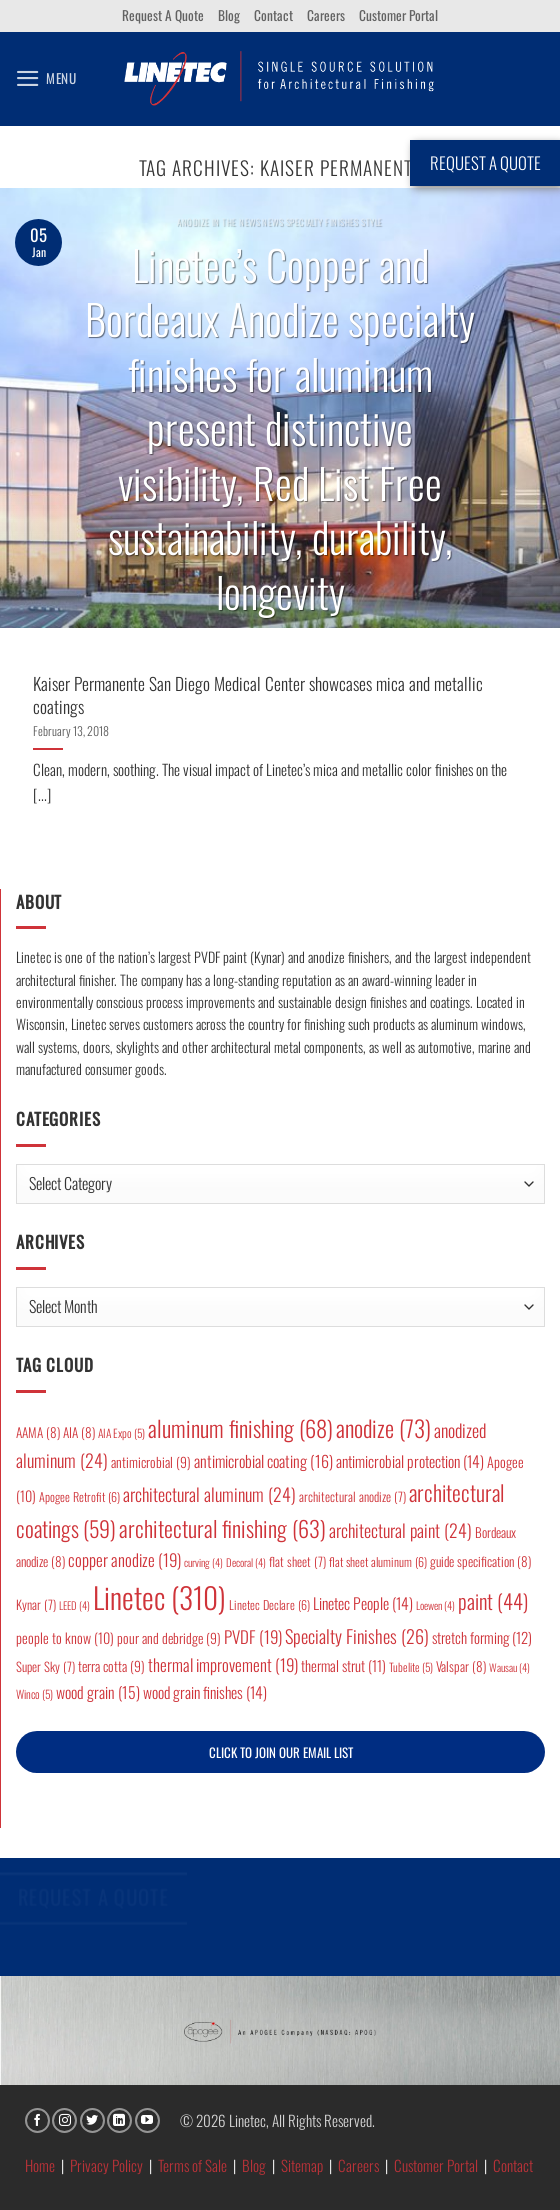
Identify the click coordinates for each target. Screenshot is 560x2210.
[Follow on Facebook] (37, 2120)
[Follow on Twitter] (92, 2120)
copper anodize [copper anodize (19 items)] (124, 1559)
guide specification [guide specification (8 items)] (480, 1561)
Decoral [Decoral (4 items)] (246, 1562)
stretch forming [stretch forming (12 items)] (482, 1637)
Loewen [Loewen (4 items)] (435, 1605)
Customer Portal (398, 15)
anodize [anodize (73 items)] (383, 1428)
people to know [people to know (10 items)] (65, 1637)
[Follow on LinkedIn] (119, 2120)
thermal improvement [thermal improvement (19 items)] (223, 1664)
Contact (273, 15)
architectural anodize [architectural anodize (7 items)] (352, 1496)
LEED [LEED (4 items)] (74, 1605)
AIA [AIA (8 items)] (79, 1432)
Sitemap (302, 2165)
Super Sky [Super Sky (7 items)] (45, 1666)
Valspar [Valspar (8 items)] (461, 1666)
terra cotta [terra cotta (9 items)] (111, 1666)
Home (40, 2165)
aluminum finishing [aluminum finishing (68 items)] (240, 1428)
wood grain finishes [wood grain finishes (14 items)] (205, 1692)
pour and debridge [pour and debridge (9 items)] (169, 1638)
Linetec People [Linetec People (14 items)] (363, 1603)
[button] (46, 78)
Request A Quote (163, 15)
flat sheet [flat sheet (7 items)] (297, 1561)
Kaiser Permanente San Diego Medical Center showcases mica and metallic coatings (258, 694)
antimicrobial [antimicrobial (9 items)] (151, 1462)
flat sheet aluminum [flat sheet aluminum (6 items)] (378, 1561)
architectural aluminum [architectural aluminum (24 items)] (209, 1494)
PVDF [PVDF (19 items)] (253, 1636)
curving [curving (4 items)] (203, 1562)
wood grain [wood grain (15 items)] (98, 1692)
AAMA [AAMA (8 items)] (38, 1432)
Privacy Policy (106, 2165)
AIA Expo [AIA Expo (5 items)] (121, 1432)
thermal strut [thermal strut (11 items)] (343, 1665)
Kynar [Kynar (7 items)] (36, 1604)
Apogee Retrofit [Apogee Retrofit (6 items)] (79, 1496)
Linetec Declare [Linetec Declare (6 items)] (269, 1604)
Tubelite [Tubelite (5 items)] (411, 1666)
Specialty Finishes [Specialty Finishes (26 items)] (357, 1635)
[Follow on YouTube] (147, 2120)
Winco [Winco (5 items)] (34, 1693)
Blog (229, 15)
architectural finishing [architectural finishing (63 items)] (222, 1527)
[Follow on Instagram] (64, 2120)
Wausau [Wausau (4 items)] (509, 1667)
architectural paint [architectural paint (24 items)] (400, 1530)
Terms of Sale (192, 2165)
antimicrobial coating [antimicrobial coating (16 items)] (263, 1461)
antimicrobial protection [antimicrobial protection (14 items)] (410, 1461)
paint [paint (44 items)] (493, 1600)
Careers (326, 15)
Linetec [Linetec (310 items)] (159, 1596)
